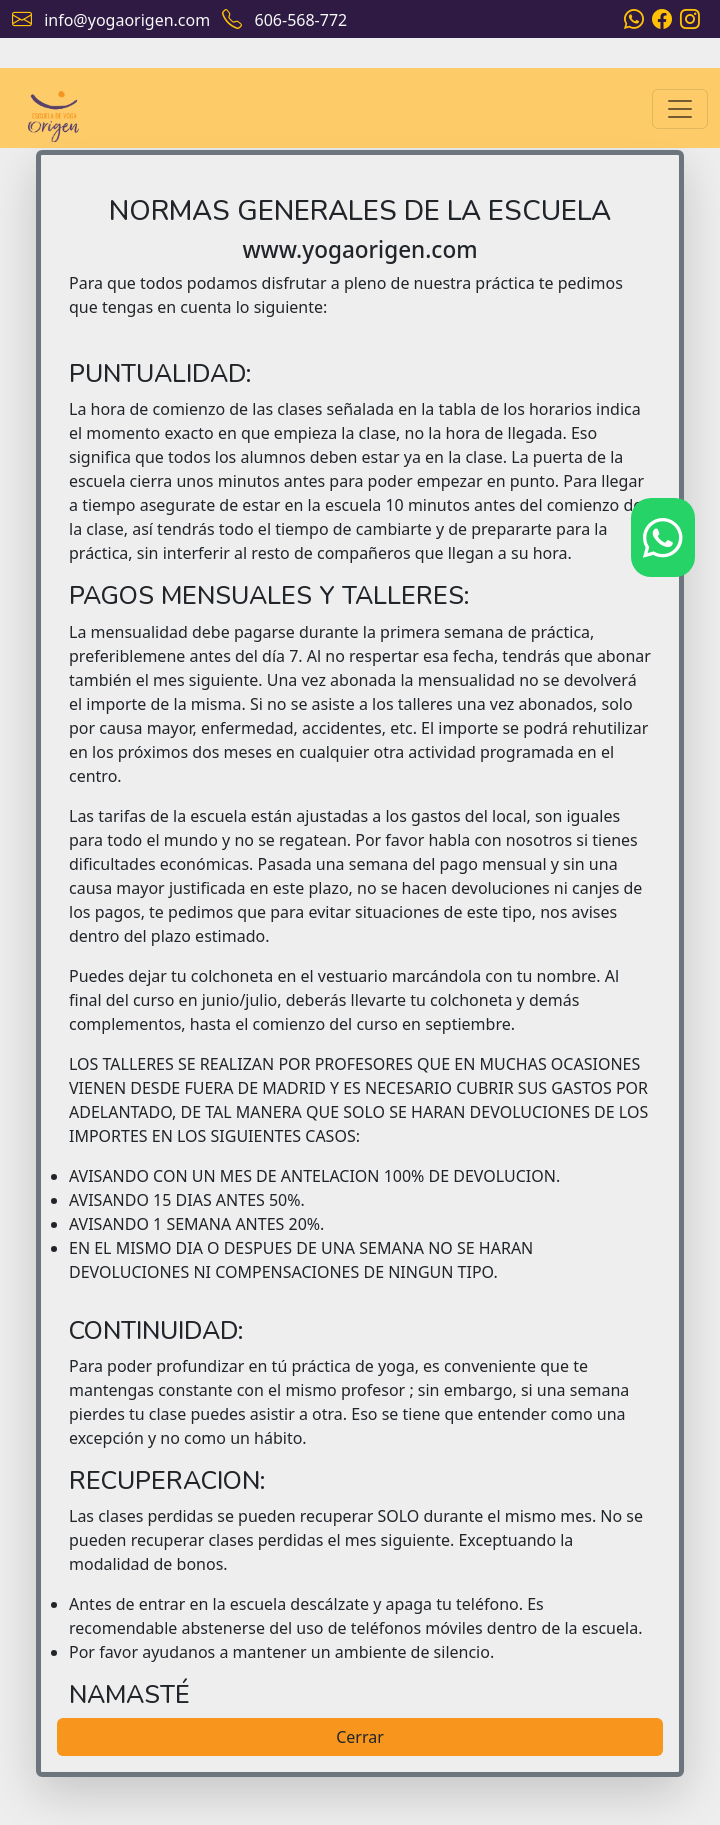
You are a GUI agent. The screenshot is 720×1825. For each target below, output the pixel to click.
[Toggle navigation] (680, 109)
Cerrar (360, 1737)
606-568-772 (301, 20)
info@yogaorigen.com (127, 20)
